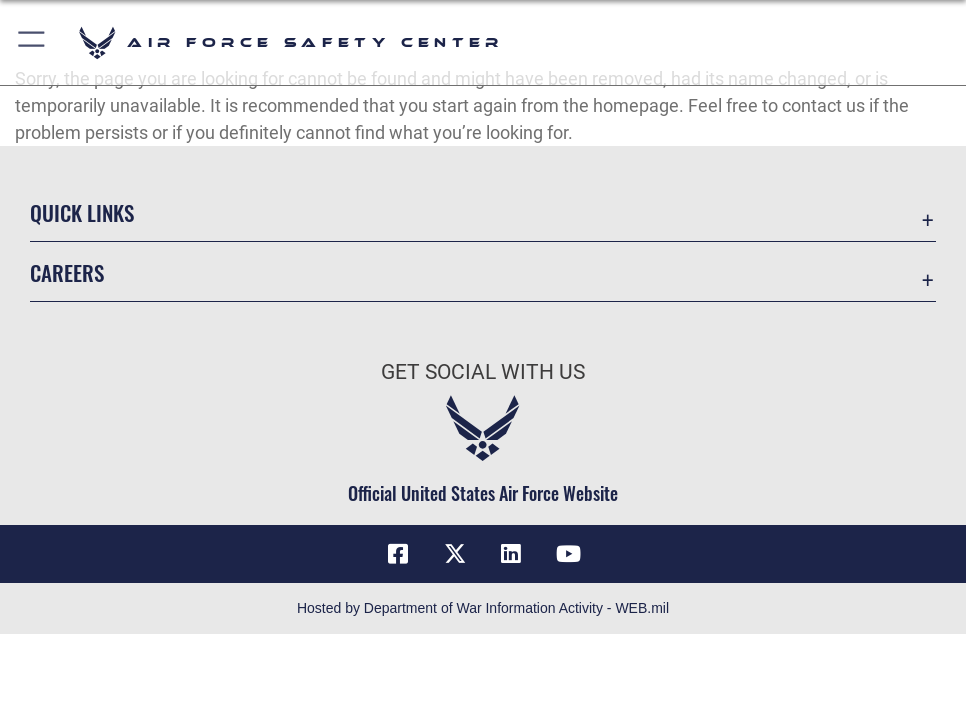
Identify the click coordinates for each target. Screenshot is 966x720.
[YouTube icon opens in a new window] (568, 554)
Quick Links (82, 212)
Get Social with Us (483, 371)
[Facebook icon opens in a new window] (398, 554)
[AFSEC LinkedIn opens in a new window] (511, 554)
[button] (32, 42)
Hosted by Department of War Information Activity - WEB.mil (483, 608)
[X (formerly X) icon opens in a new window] (455, 554)
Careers (67, 272)
